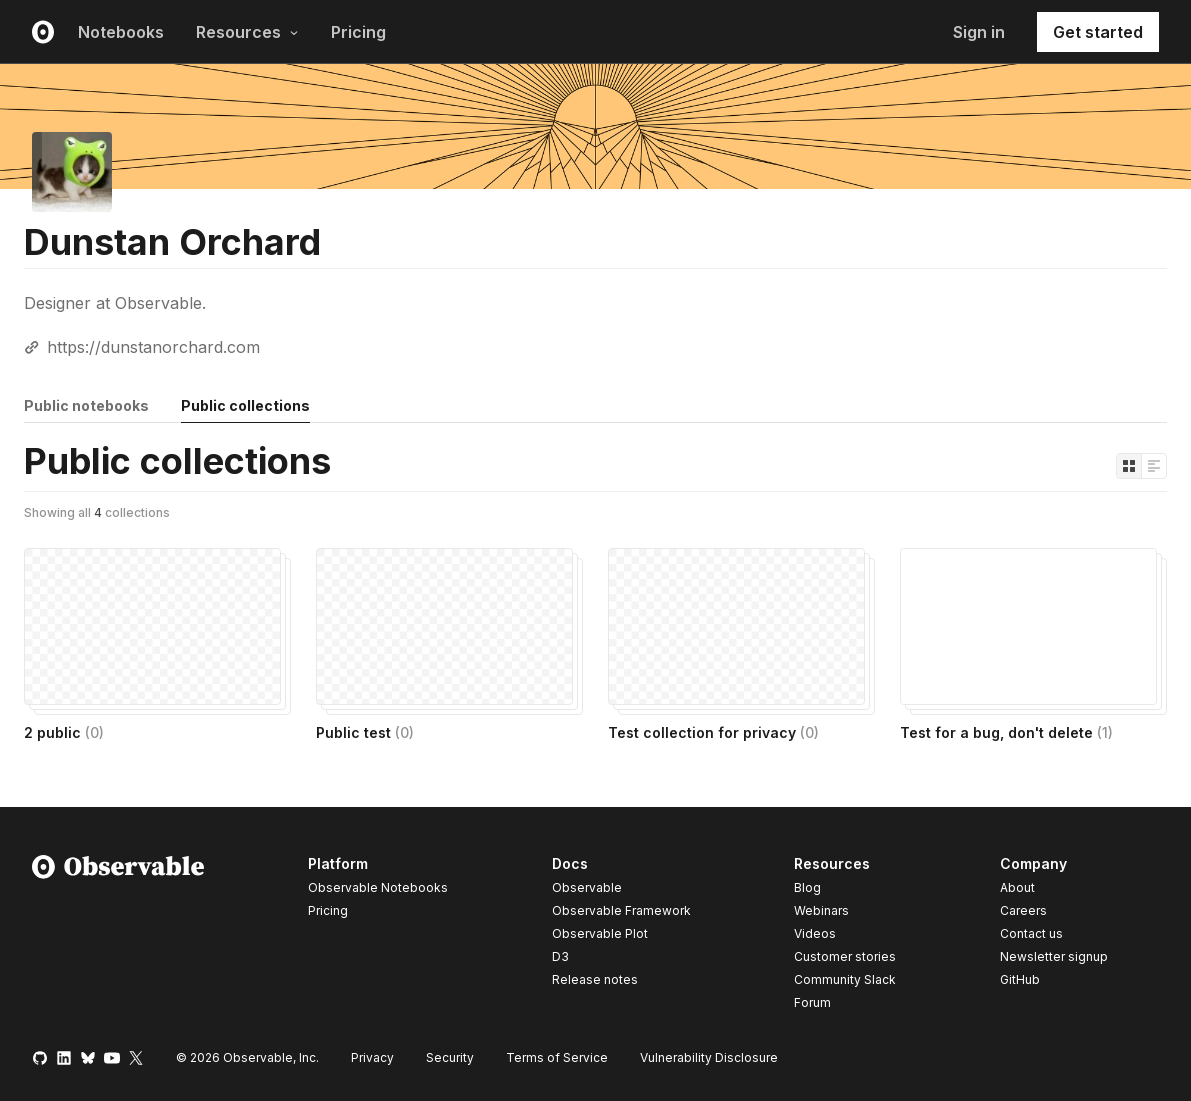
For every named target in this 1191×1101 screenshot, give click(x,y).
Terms (557, 1057)
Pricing (358, 32)
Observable (587, 887)
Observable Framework (621, 910)
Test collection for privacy (713, 732)
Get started (1098, 32)
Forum (812, 1002)
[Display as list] (1154, 466)
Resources (247, 32)
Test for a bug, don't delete (1006, 732)
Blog (807, 887)
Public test (365, 732)
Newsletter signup (1054, 957)
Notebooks (121, 32)
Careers (1023, 910)
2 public (64, 732)
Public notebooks (86, 405)
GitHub (1020, 979)
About (1017, 887)
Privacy (372, 1057)
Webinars (821, 910)
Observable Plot (600, 933)
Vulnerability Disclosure (709, 1057)
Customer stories (845, 956)
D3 (560, 956)
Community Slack (845, 979)
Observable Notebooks (378, 887)
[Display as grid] (1129, 466)
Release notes (595, 979)
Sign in (979, 32)
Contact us (1031, 934)
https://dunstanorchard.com (153, 347)
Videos (815, 933)
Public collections (245, 405)
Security (450, 1057)
